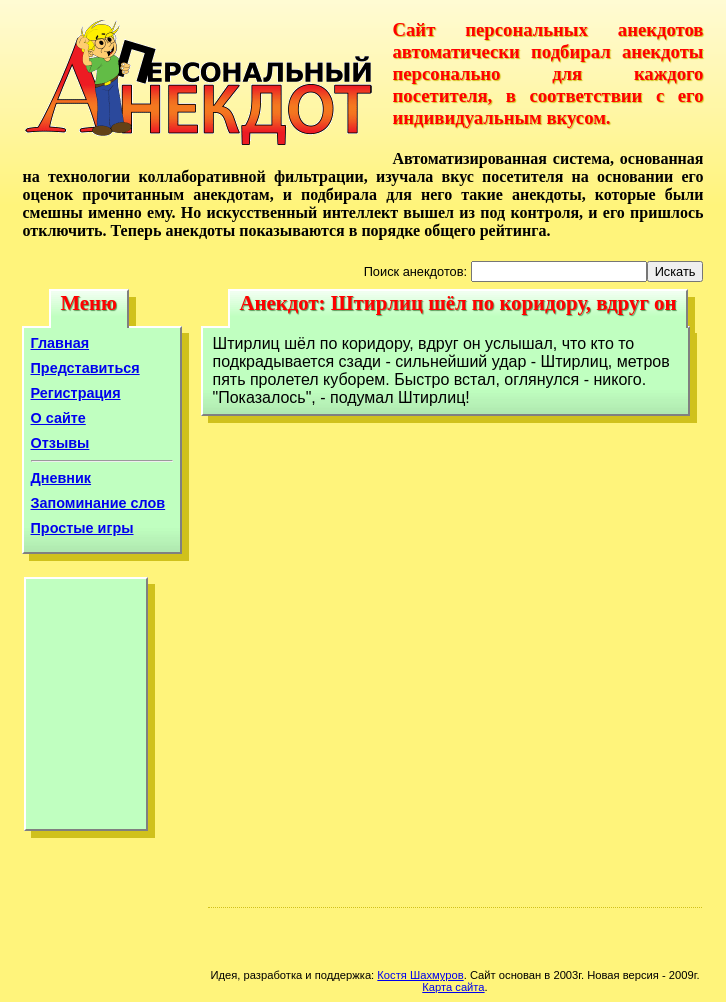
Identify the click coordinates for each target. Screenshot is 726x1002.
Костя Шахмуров (420, 975)
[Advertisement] (86, 709)
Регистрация (76, 393)
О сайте (58, 418)
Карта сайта (453, 987)
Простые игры (82, 528)
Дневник (61, 478)
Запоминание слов (98, 503)
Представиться (85, 368)
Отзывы (60, 443)
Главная (60, 343)
